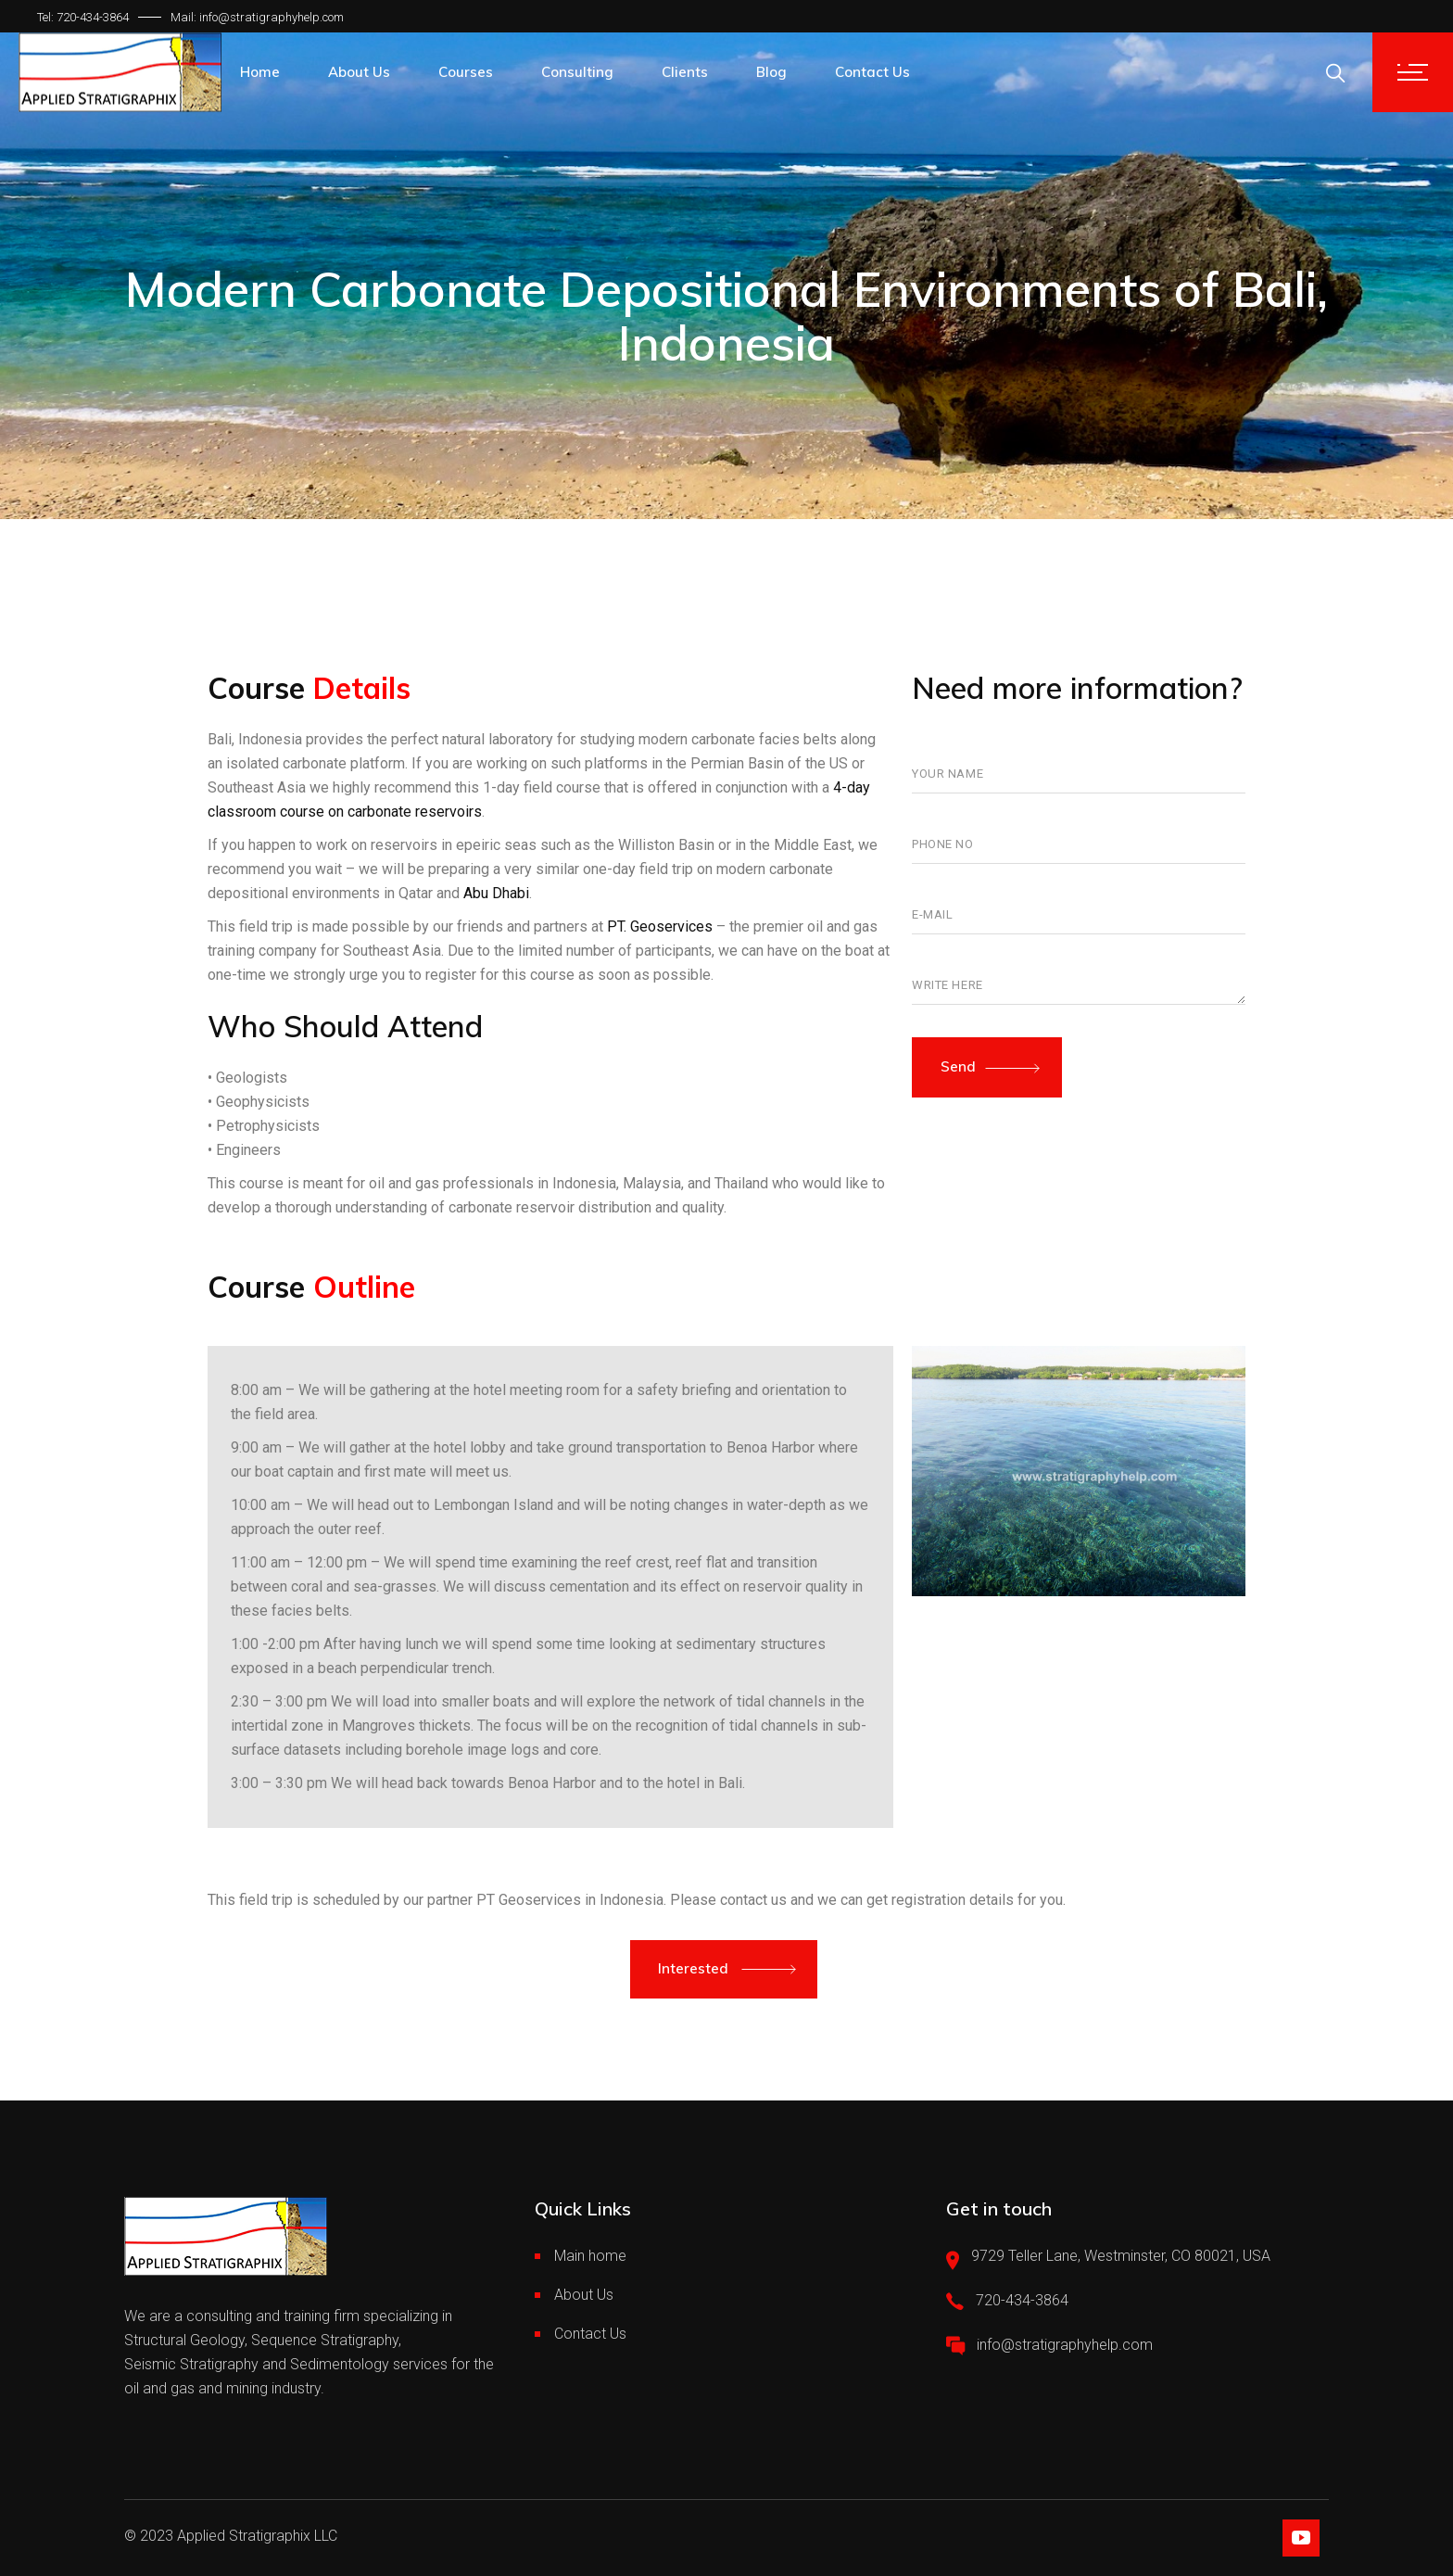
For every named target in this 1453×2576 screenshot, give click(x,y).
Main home (590, 2256)
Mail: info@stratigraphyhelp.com (257, 17)
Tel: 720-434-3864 (83, 17)
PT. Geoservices (660, 926)
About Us (583, 2294)
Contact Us (590, 2333)
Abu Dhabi (496, 893)
